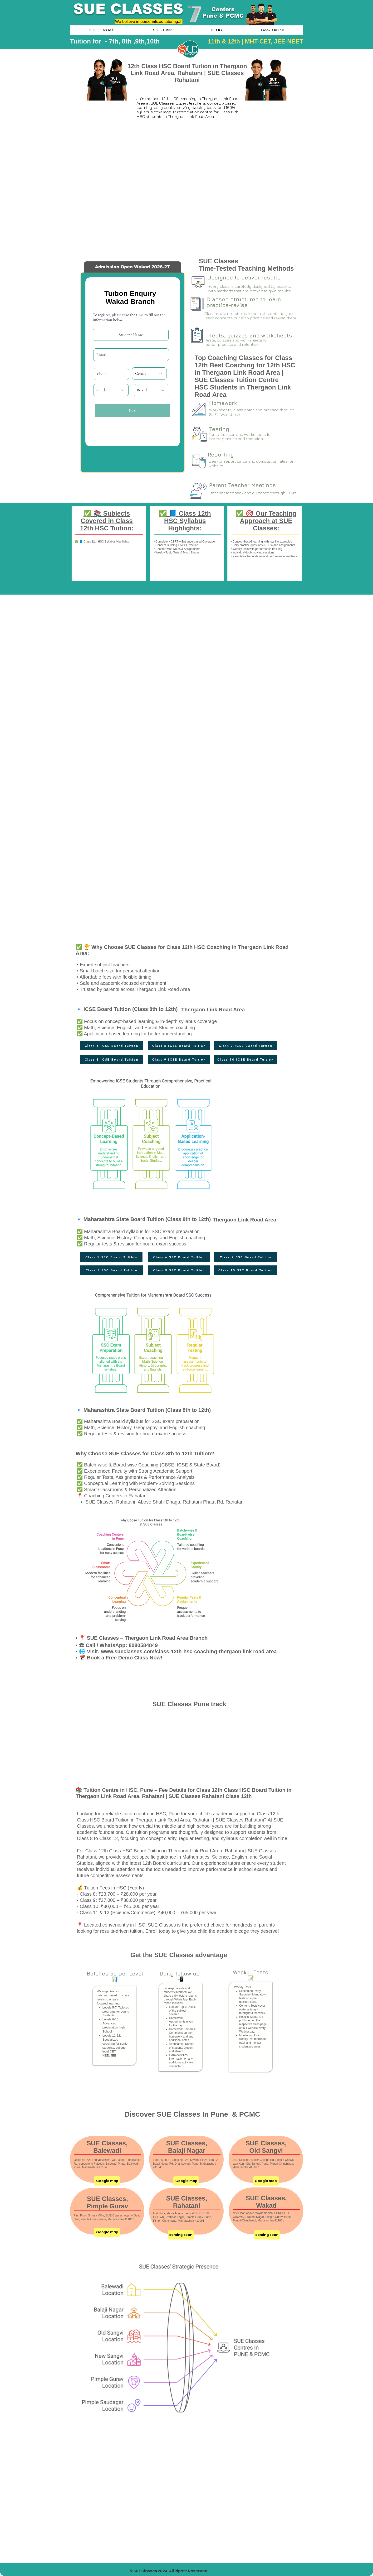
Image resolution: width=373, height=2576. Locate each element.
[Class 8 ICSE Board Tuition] (111, 1059)
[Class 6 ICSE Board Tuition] (179, 1045)
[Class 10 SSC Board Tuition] (245, 1270)
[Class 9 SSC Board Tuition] (179, 1270)
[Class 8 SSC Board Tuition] (111, 1270)
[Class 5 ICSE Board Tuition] (111, 1045)
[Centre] (149, 373)
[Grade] (111, 390)
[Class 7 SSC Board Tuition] (245, 1257)
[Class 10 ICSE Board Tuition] (245, 1059)
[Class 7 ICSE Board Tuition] (245, 1045)
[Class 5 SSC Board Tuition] (111, 1257)
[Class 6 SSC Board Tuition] (179, 1257)
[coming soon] (181, 2235)
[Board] (151, 390)
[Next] (132, 410)
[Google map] (107, 2181)
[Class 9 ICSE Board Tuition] (179, 1059)
